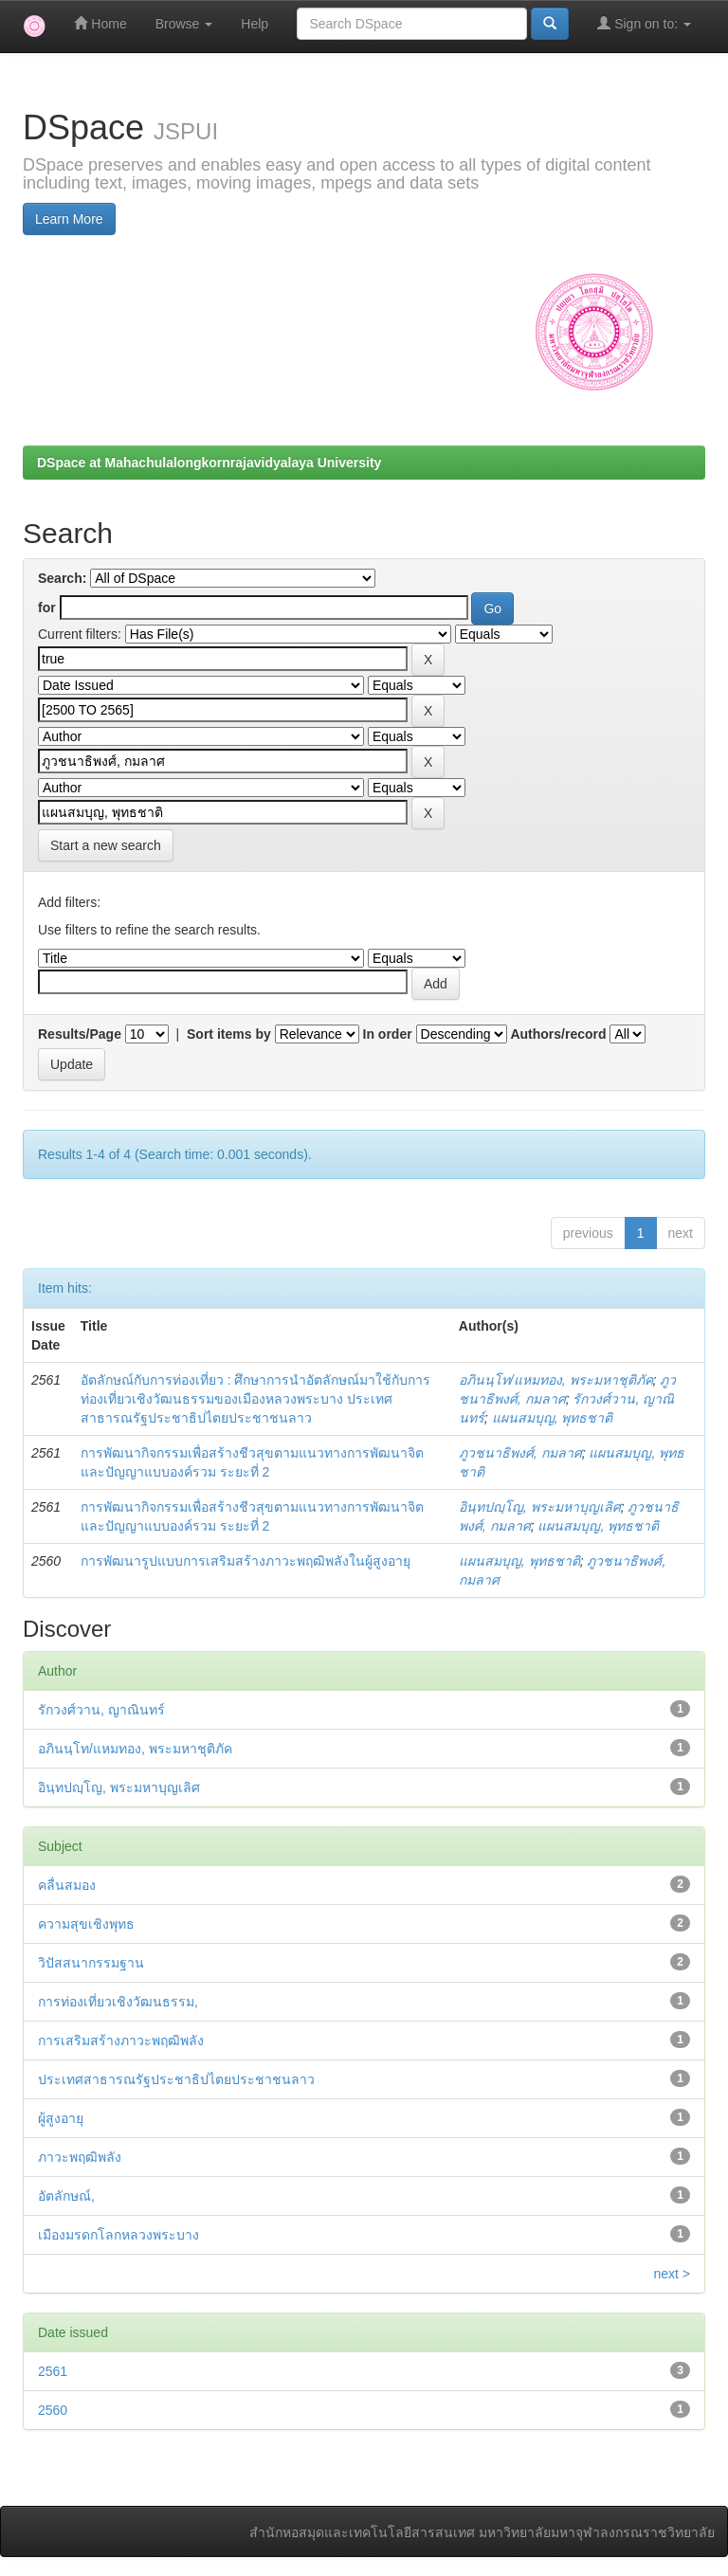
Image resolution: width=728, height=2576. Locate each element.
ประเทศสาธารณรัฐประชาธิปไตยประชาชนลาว (176, 2079)
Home (100, 23)
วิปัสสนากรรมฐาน (91, 1962)
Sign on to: (644, 23)
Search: (62, 578)
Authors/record (558, 1034)
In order (387, 1034)
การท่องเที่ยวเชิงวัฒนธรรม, (118, 2001)
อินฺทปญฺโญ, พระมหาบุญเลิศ (540, 1507)
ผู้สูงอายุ (60, 2118)
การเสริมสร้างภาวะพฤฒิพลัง (121, 2040)
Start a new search (105, 845)
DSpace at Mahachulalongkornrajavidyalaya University (209, 462)
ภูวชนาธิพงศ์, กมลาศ (520, 1452)
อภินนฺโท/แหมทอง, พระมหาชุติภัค (556, 1380)
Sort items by (229, 1034)
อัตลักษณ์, (66, 2196)
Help (254, 23)
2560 (52, 2410)
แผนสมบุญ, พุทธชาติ (552, 1417)
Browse (184, 23)
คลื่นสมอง (67, 1885)
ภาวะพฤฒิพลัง (79, 2157)
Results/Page (79, 1034)
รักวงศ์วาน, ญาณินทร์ (101, 1709)
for (47, 607)
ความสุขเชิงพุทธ (86, 1924)
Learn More (69, 219)
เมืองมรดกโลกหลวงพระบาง (118, 2234)
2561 (52, 2371)
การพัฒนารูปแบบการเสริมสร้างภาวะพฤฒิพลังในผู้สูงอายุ (245, 1561)
